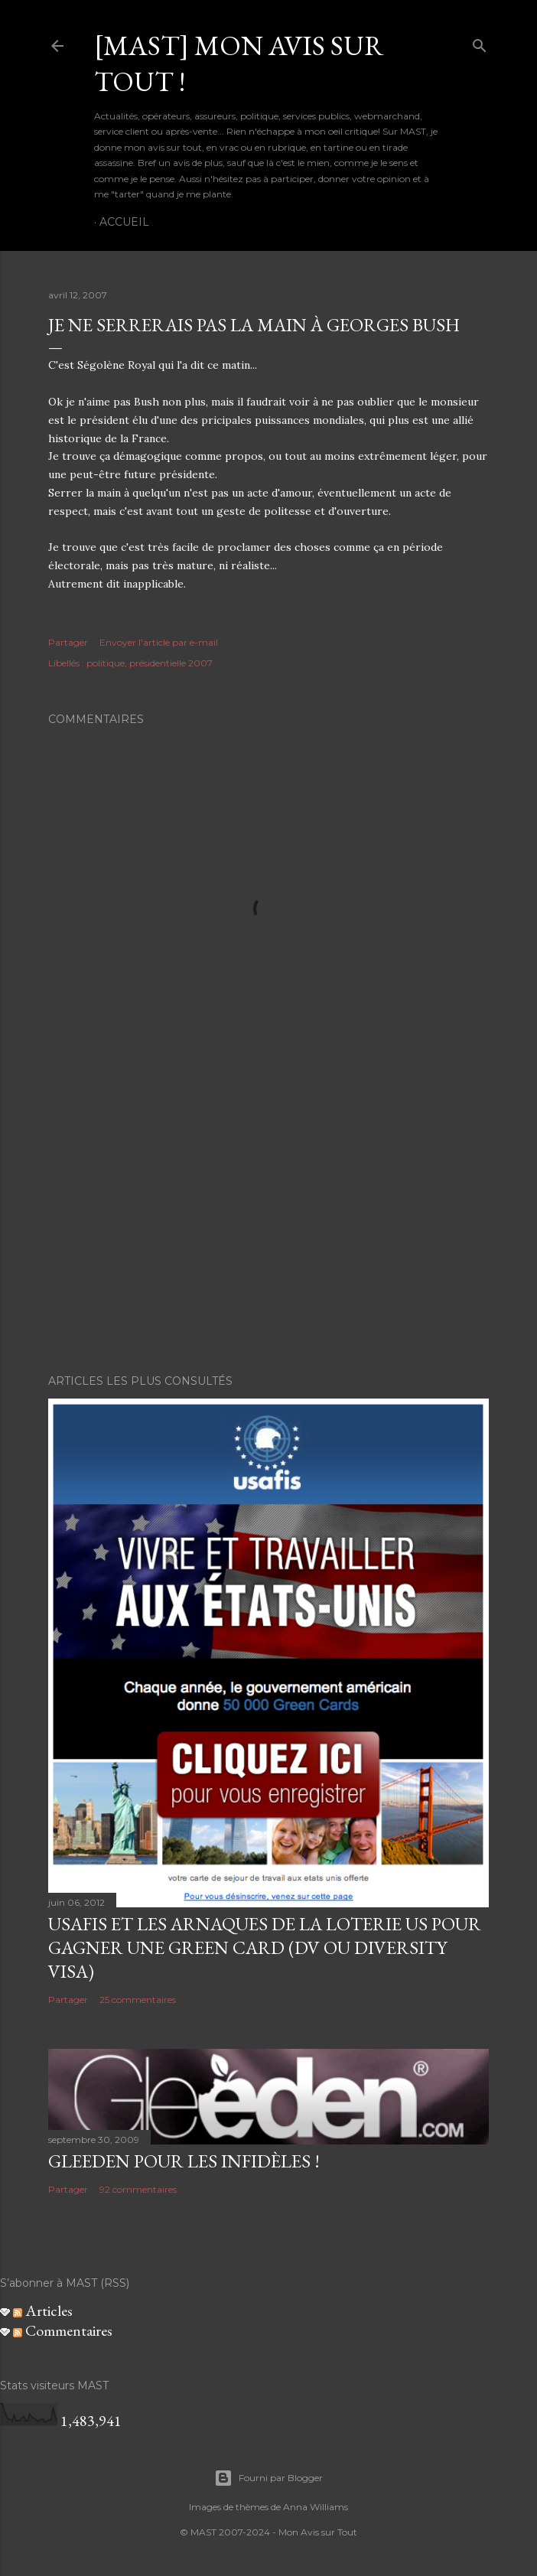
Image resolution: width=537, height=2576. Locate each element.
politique (105, 663)
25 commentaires (137, 1999)
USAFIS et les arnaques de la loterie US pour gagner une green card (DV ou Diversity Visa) (264, 1947)
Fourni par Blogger (268, 2478)
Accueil (124, 222)
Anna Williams (315, 2506)
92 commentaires (138, 2189)
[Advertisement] (268, 1229)
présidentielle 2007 (171, 663)
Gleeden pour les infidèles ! (184, 2161)
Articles (43, 2310)
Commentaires (62, 2330)
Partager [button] (68, 642)
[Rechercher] (479, 42)
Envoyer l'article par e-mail (158, 642)
